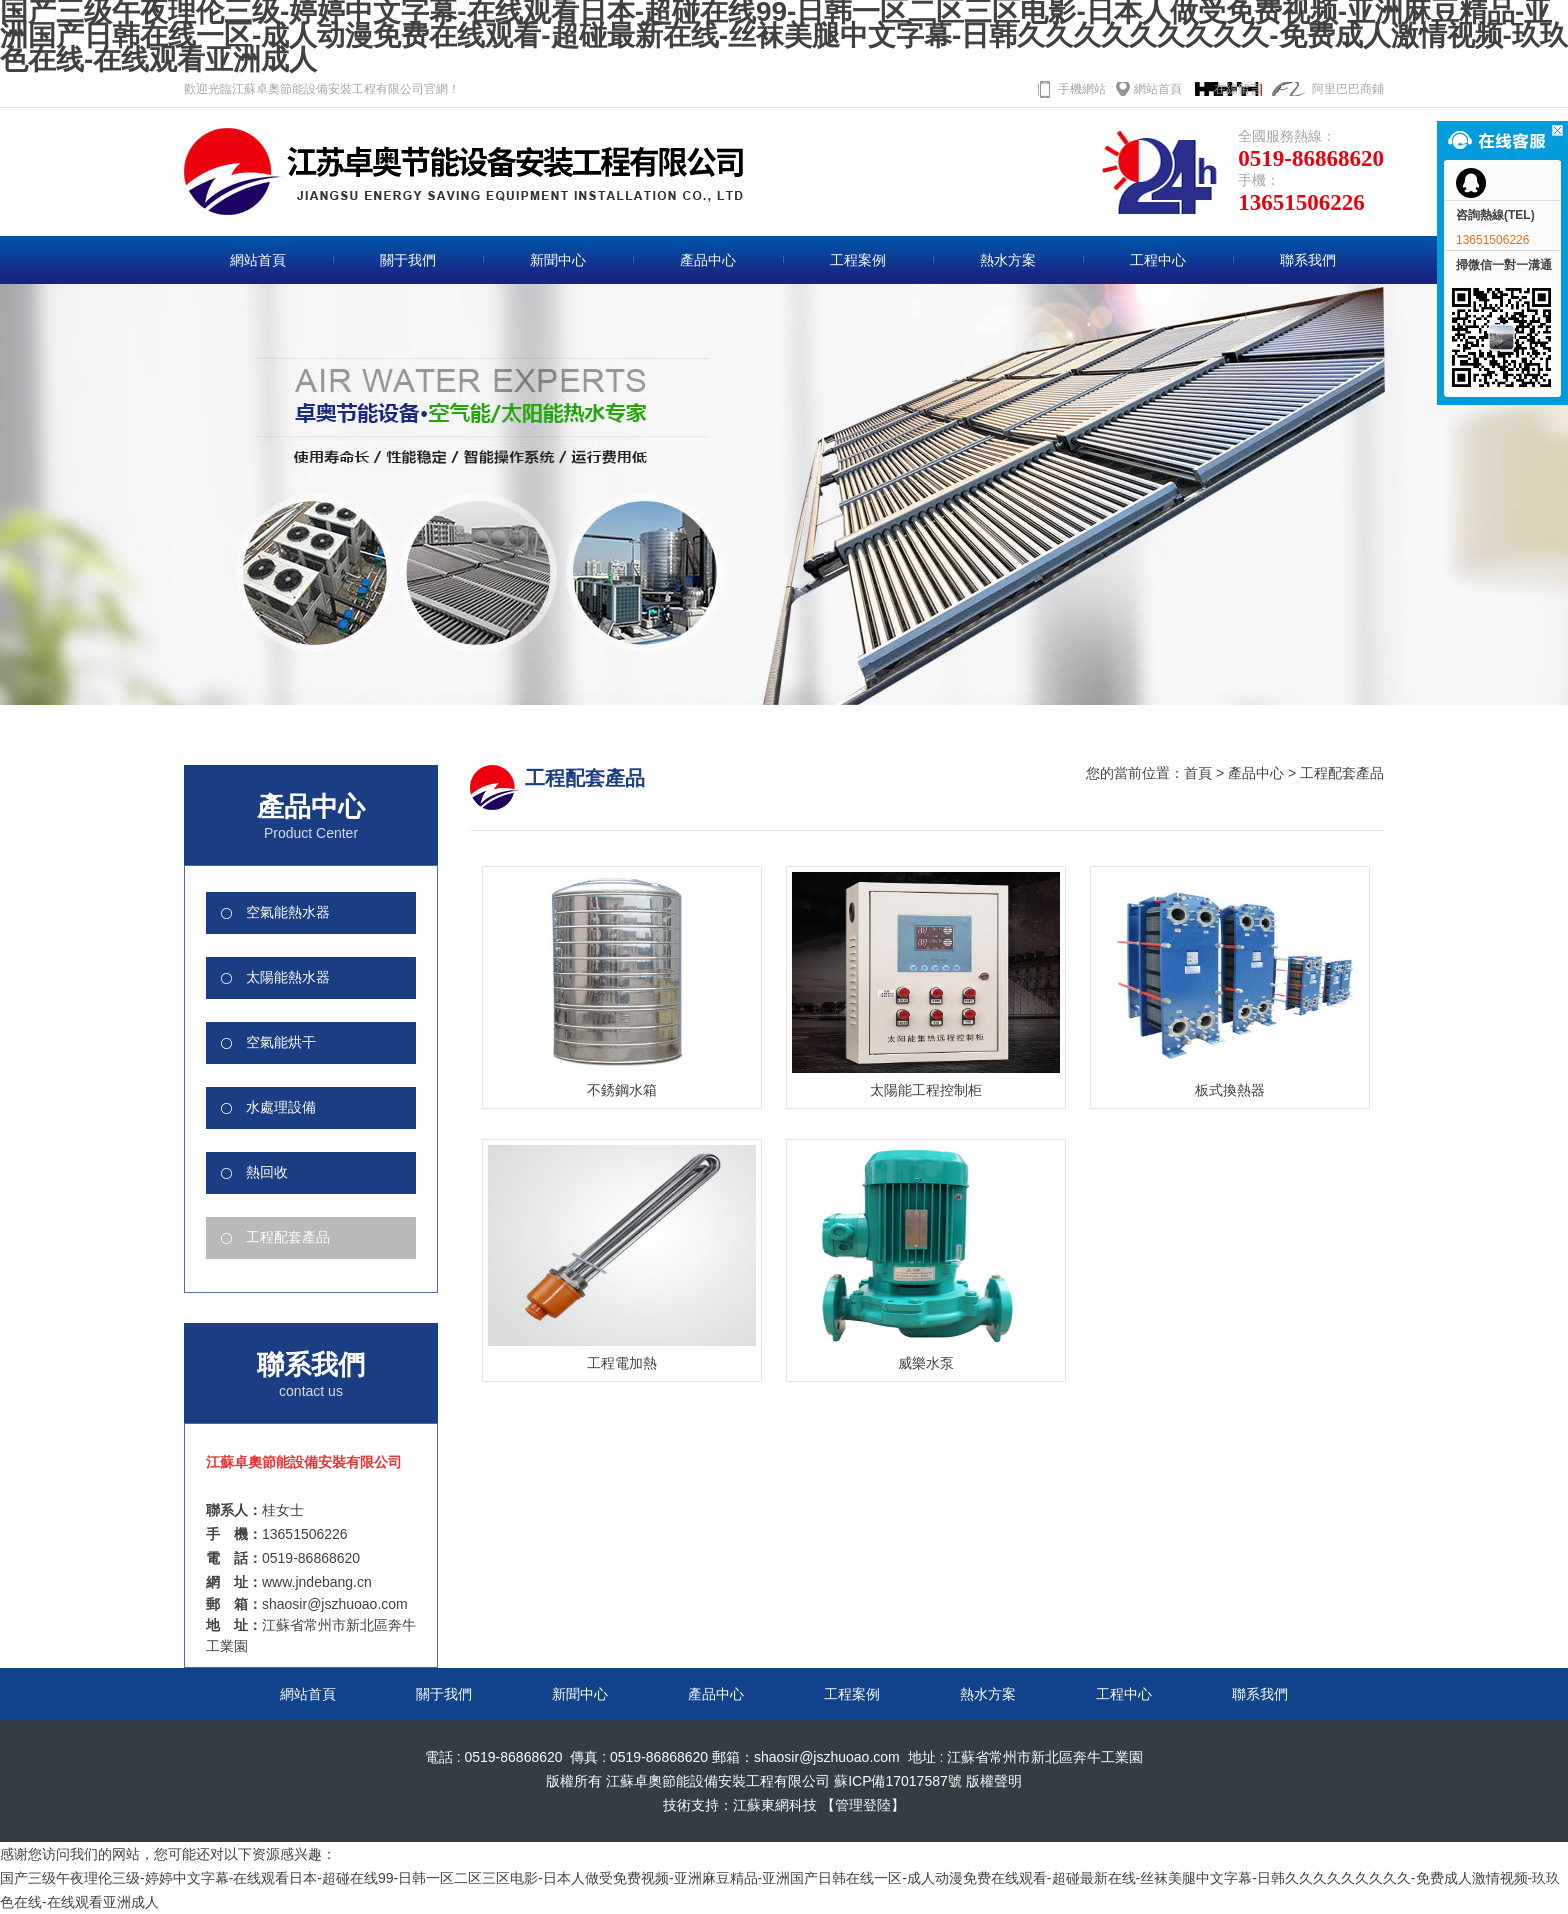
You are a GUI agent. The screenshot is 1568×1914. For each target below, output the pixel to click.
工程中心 (1158, 260)
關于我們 (408, 260)
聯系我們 (1308, 260)
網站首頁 (1158, 89)
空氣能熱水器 (288, 912)
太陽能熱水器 (288, 977)
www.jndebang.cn (317, 1582)
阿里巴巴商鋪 (1348, 89)
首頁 (1198, 773)
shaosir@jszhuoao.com (335, 1604)
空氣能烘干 (281, 1042)
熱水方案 (1008, 260)
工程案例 (858, 260)
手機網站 (1082, 89)
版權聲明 (994, 1781)
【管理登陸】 (863, 1805)
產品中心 (708, 260)
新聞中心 (558, 260)
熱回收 (267, 1172)
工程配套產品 (288, 1237)
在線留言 (1238, 89)
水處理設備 (281, 1107)
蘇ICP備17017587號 (898, 1781)
